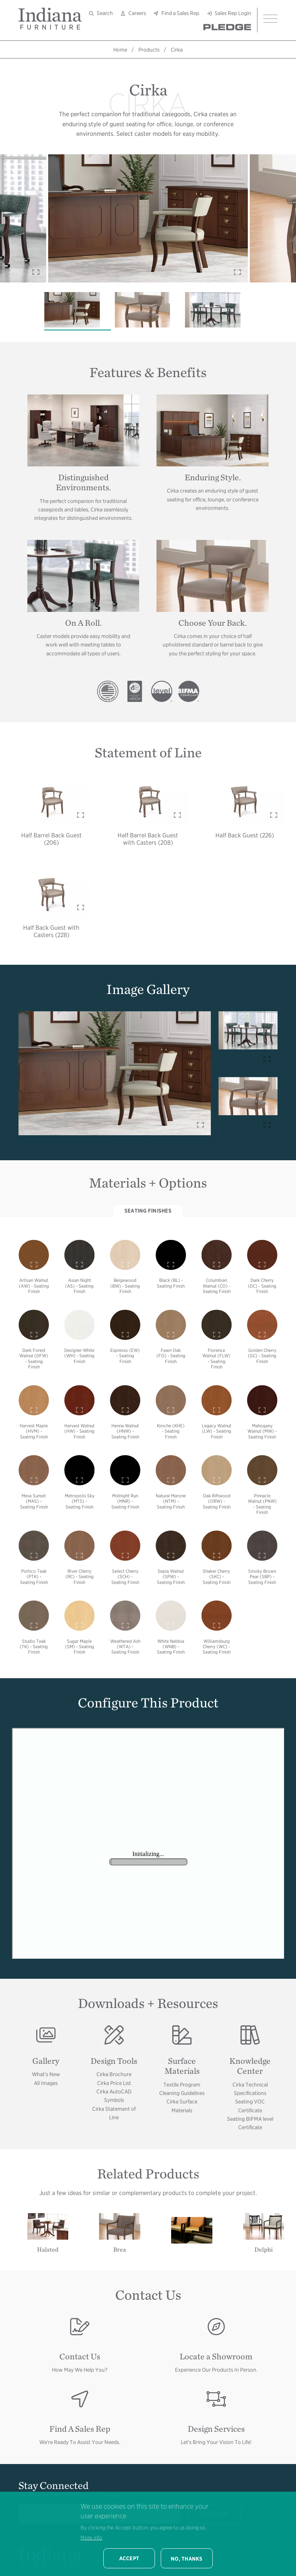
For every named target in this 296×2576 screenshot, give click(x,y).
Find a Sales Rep (180, 13)
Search (105, 13)
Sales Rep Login (233, 13)
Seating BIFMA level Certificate (250, 2123)
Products (149, 50)
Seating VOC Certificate (250, 2105)
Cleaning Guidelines (182, 2093)
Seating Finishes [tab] (148, 1211)
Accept (129, 2558)
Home (120, 50)
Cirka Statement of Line (114, 2113)
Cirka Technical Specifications (250, 2089)
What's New (46, 2074)
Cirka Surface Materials (181, 2105)
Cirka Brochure (113, 2074)
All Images (46, 2083)
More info (91, 2537)
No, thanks (187, 2559)
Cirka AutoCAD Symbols (113, 2095)
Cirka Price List (114, 2083)
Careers (137, 13)
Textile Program (181, 2085)
